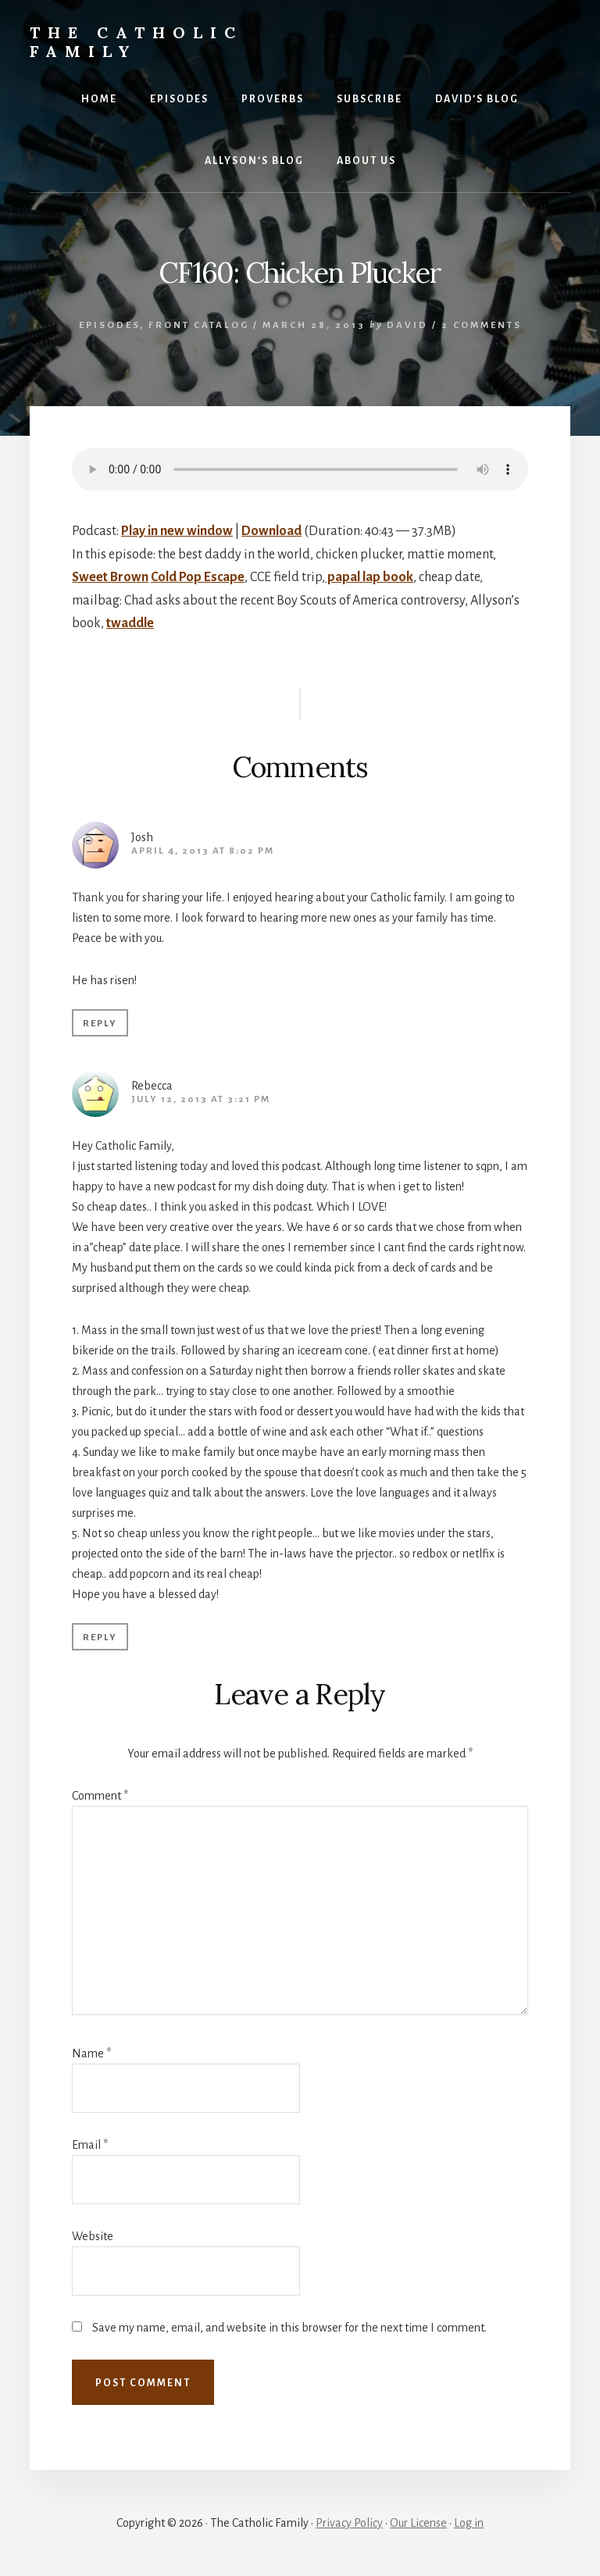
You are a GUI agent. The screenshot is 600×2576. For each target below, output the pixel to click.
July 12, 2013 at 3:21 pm (200, 1099)
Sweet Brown (110, 577)
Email (90, 2145)
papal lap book (369, 577)
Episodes (109, 325)
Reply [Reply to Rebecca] (100, 1637)
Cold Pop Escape (198, 577)
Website (92, 2236)
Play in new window (177, 531)
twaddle (130, 623)
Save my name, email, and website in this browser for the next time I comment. (289, 2327)
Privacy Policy (349, 2523)
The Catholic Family (136, 42)
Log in (469, 2523)
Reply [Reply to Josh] (100, 1024)
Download (271, 531)
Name (91, 2053)
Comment (100, 1795)
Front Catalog (198, 325)
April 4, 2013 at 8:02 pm (202, 851)
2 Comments (481, 325)
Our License (418, 2523)
